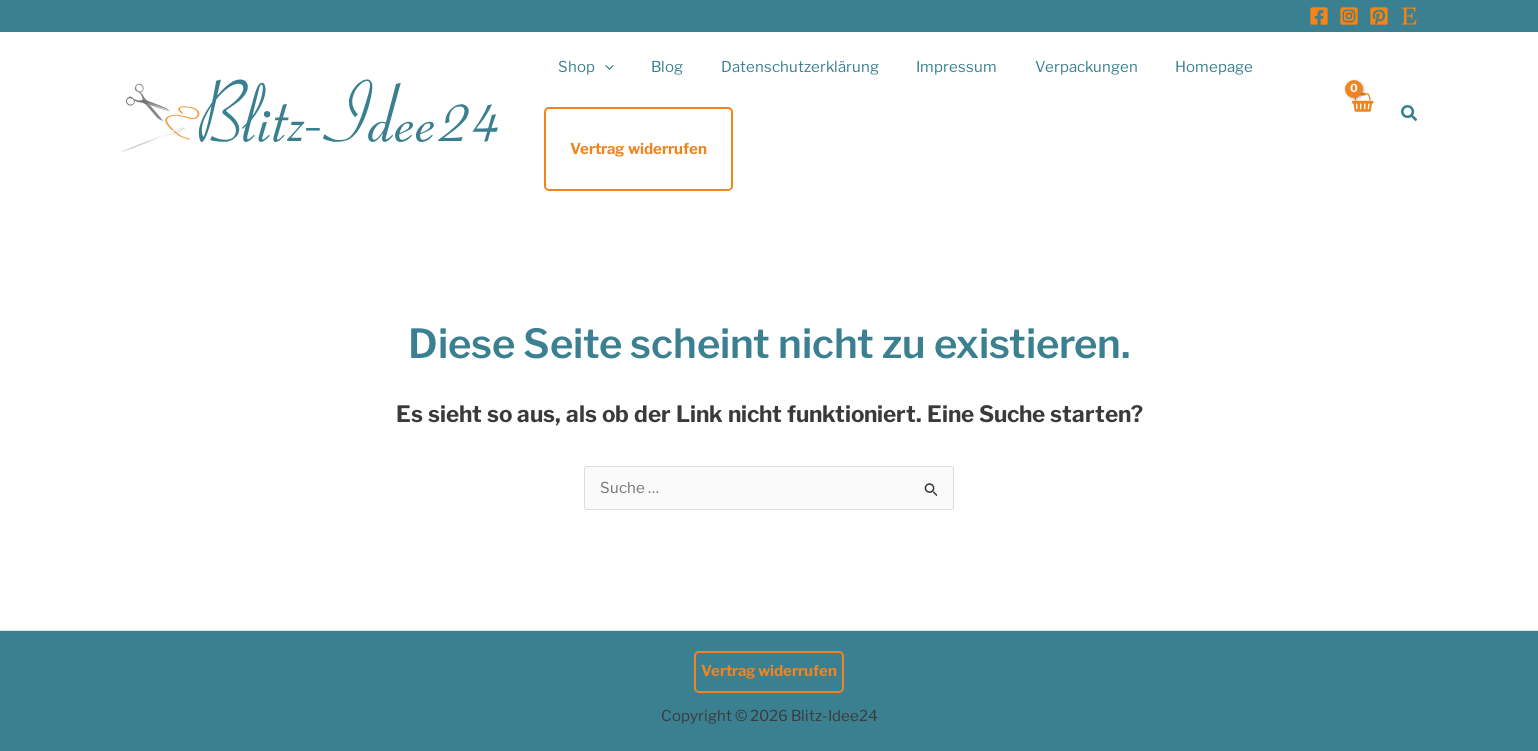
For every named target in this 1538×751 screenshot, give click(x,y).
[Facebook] (1319, 16)
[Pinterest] (1379, 16)
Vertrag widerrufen (769, 671)
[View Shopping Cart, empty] (1361, 113)
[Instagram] (1349, 16)
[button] (600, 67)
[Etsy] (1409, 16)
